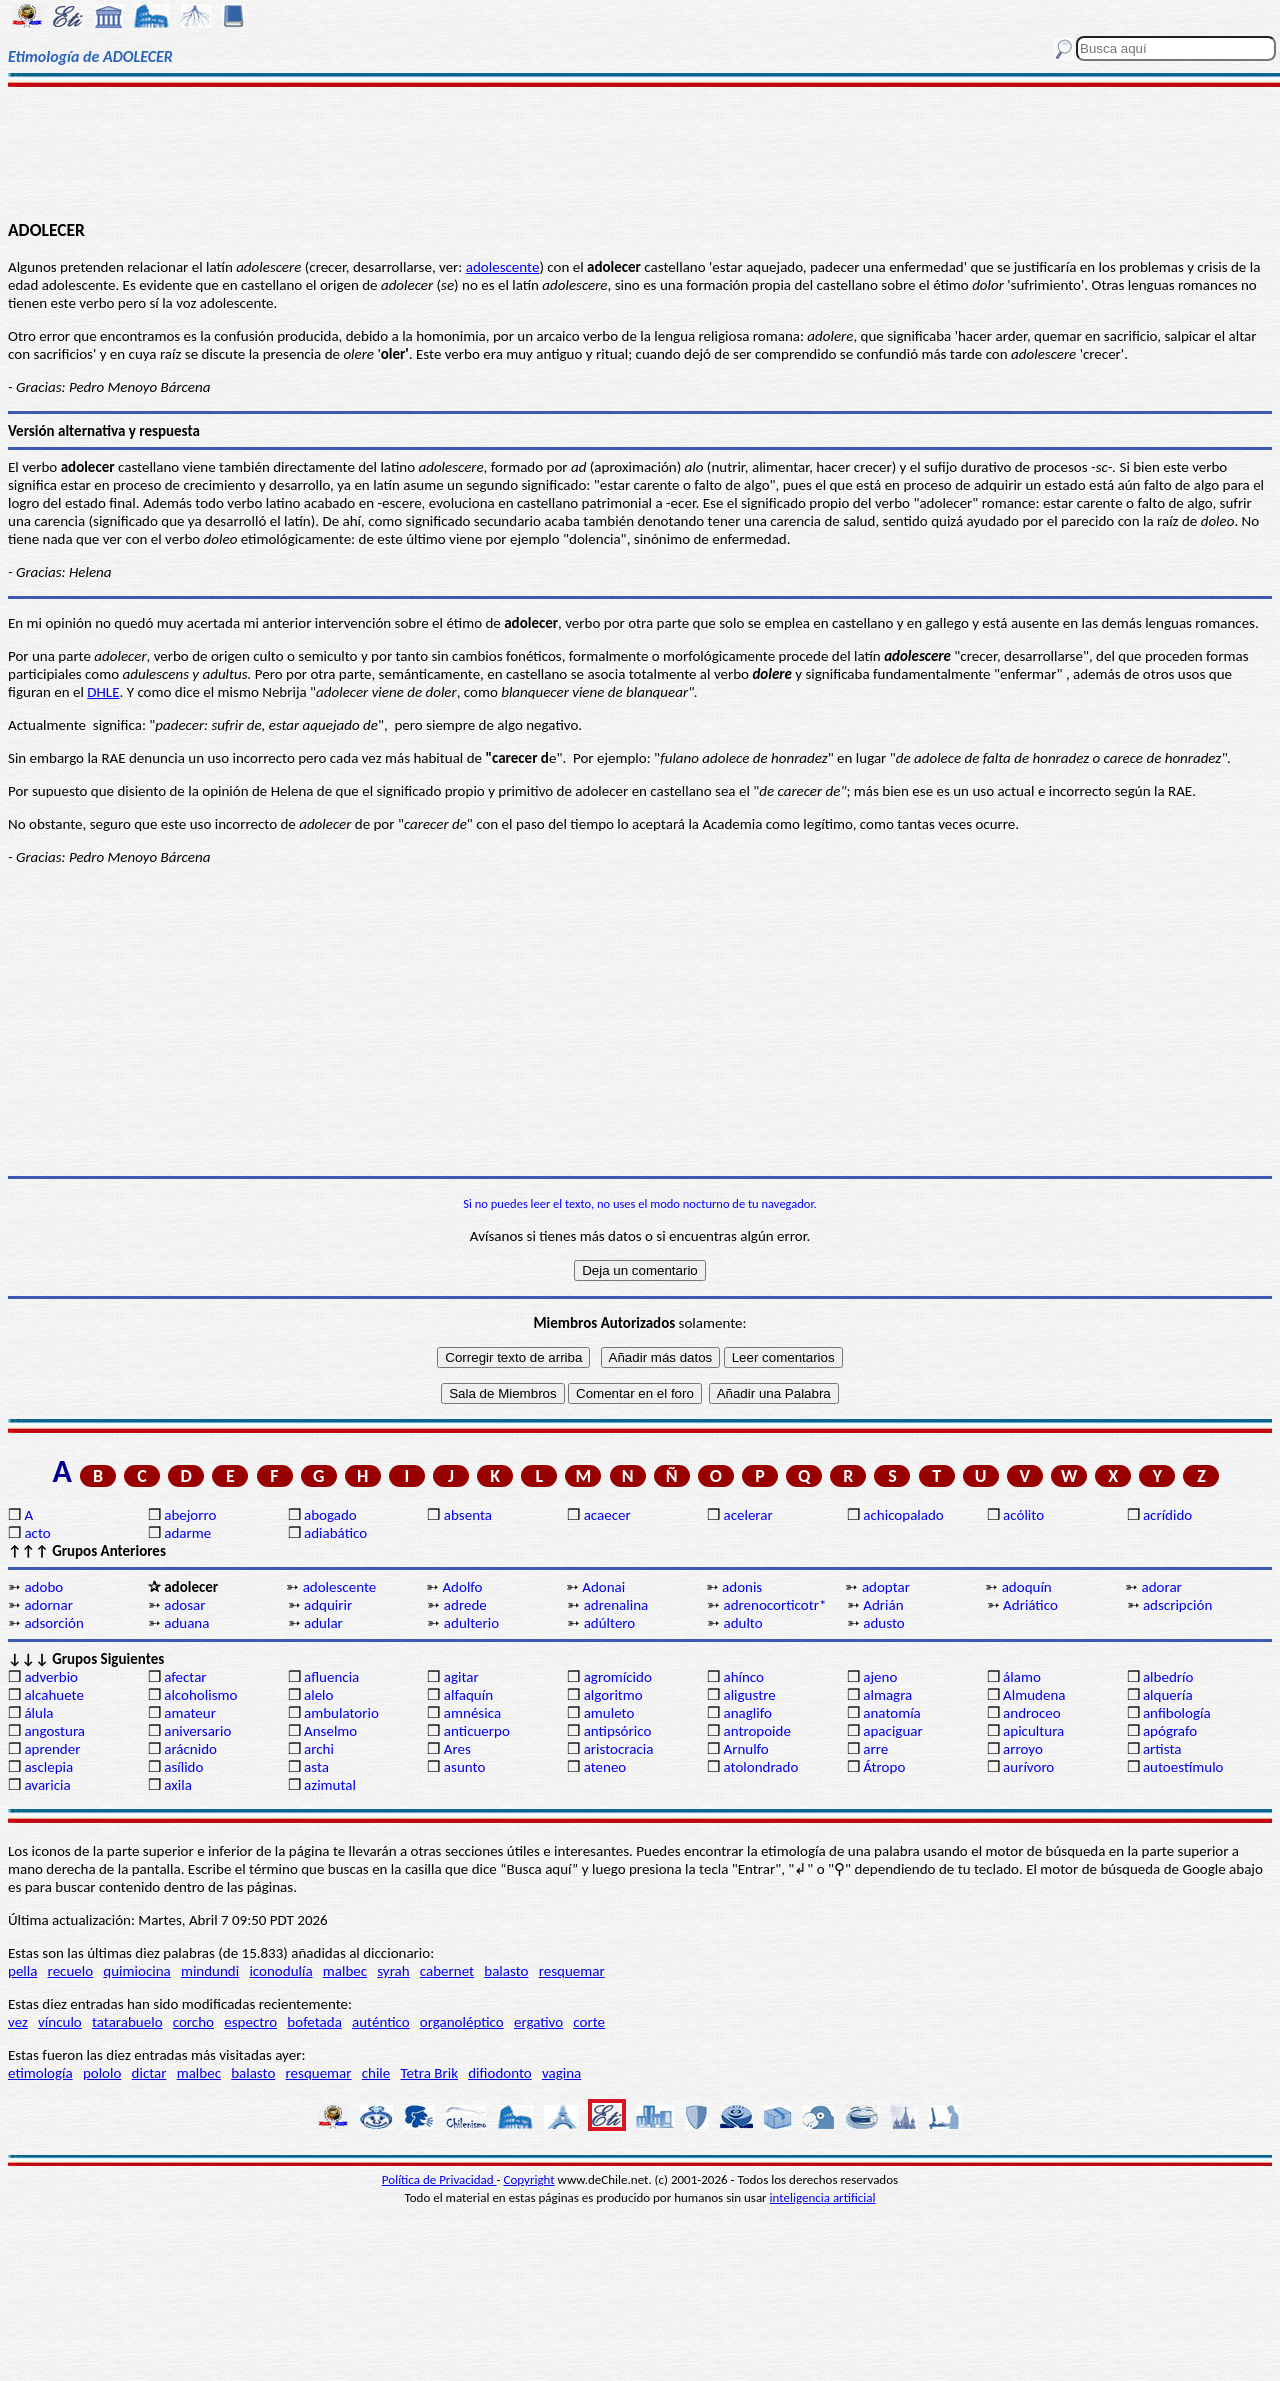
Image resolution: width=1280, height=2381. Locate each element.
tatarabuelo (127, 2022)
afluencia (331, 1677)
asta (316, 1767)
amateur (190, 1713)
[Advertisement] (640, 152)
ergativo (538, 2022)
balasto (506, 1971)
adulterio (471, 1623)
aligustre (749, 1695)
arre (875, 1749)
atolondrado (760, 1767)
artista (1162, 1749)
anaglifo (747, 1713)
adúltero (610, 1623)
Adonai (603, 1587)
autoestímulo (1183, 1767)
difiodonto (500, 2073)
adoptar (886, 1587)
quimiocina (136, 1971)
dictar (149, 2073)
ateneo (605, 1767)
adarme (187, 1533)
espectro (250, 2022)
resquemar (572, 1971)
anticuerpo (477, 1731)
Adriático (1030, 1605)
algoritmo (613, 1695)
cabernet (447, 1971)
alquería (1168, 1695)
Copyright (529, 2179)
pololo (102, 2073)
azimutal (330, 1785)
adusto (883, 1623)
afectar (185, 1677)
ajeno (880, 1677)
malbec (345, 1971)
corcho (193, 2022)
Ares (457, 1749)
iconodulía (280, 1971)
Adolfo (462, 1587)
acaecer (607, 1515)
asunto (464, 1767)
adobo (43, 1587)
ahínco (743, 1677)
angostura (54, 1731)
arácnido (190, 1749)
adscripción (1177, 1605)
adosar (184, 1605)
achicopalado (903, 1515)
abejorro (190, 1515)
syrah (393, 1971)
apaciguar (892, 1731)
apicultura (1033, 1731)
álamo (1022, 1677)
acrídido (1167, 1515)
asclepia (48, 1767)
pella (22, 1971)
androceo (1032, 1713)
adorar (1162, 1587)
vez (18, 2022)
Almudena (1034, 1695)
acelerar (747, 1515)
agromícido (618, 1677)
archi (319, 1749)
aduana (186, 1623)
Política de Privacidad (439, 2179)
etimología (40, 2073)
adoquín (1027, 1587)
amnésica (472, 1713)
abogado (330, 1515)
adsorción (53, 1623)
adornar (48, 1605)
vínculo (60, 2022)
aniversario (197, 1731)
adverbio (51, 1677)
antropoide (756, 1731)
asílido (183, 1767)
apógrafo (1170, 1731)
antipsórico (618, 1731)
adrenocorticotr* (774, 1605)
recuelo (71, 1971)
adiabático (335, 1533)
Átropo (884, 1767)
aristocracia (619, 1749)
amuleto (609, 1713)
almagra (887, 1695)
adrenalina (616, 1605)
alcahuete (54, 1695)
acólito (1023, 1515)
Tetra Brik (429, 2073)
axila (178, 1785)
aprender (52, 1749)
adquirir (328, 1605)
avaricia (47, 1785)
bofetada (314, 2022)
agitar (461, 1677)
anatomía (892, 1713)
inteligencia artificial (823, 2197)
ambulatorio (341, 1713)
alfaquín (468, 1695)
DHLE (103, 692)
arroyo (1023, 1749)
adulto (742, 1623)
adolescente (503, 267)
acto (37, 1533)
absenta (468, 1515)
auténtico (381, 2022)
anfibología (1177, 1713)
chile (376, 2073)
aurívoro (1028, 1767)
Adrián (883, 1605)
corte (589, 2022)
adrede (465, 1605)
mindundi (210, 1971)
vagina (561, 2073)
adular (323, 1623)
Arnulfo (745, 1749)
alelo (318, 1695)
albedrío (1168, 1677)
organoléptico (462, 2022)
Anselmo (330, 1731)
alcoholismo (200, 1695)
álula (38, 1713)
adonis (742, 1587)
